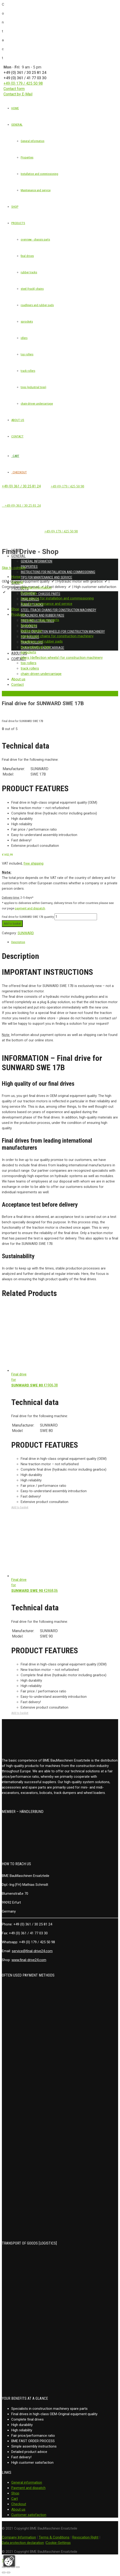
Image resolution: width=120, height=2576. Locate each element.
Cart (14, 2499)
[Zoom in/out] (18, 2567)
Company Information (19, 2537)
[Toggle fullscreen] (13, 2567)
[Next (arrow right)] (8, 2572)
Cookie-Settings (58, 2543)
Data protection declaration (23, 2543)
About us (19, 653)
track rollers (28, 371)
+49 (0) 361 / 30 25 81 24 (21, 486)
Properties (27, 157)
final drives (27, 256)
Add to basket (12, 923)
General (18, 556)
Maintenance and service (35, 190)
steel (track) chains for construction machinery (58, 610)
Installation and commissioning (39, 174)
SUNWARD (26, 933)
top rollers (27, 354)
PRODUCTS (18, 223)
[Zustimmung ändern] (9, 2561)
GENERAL (17, 124)
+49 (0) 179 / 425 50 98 (23, 83)
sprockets (27, 321)
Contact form (14, 89)
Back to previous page (16, 693)
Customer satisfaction (28, 2515)
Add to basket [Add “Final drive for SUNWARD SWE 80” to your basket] (19, 1507)
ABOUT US (17, 420)
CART (15, 456)
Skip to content (13, 568)
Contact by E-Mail (18, 94)
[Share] (8, 2567)
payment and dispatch (30, 908)
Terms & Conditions (54, 2537)
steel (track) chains (32, 288)
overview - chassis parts (35, 239)
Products (20, 588)
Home (15, 550)
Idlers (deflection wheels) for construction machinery (63, 631)
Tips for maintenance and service (46, 577)
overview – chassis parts (40, 594)
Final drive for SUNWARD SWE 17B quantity (28, 917)
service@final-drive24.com (32, 1951)
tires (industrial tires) (33, 387)
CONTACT (17, 436)
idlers (24, 338)
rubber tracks (29, 272)
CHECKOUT (19, 472)
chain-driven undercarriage (37, 403)
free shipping (33, 863)
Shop (15, 2493)
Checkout (18, 2504)
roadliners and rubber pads (37, 305)
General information (32, 141)
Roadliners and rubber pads (42, 615)
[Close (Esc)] (4, 2567)
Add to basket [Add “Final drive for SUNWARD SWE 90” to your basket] (19, 1713)
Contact (18, 659)
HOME (15, 108)
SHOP (14, 206)
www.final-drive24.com (29, 1960)
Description (18, 942)
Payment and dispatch (28, 2488)
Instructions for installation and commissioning (58, 572)
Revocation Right (85, 2537)
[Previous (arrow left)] (4, 2572)
